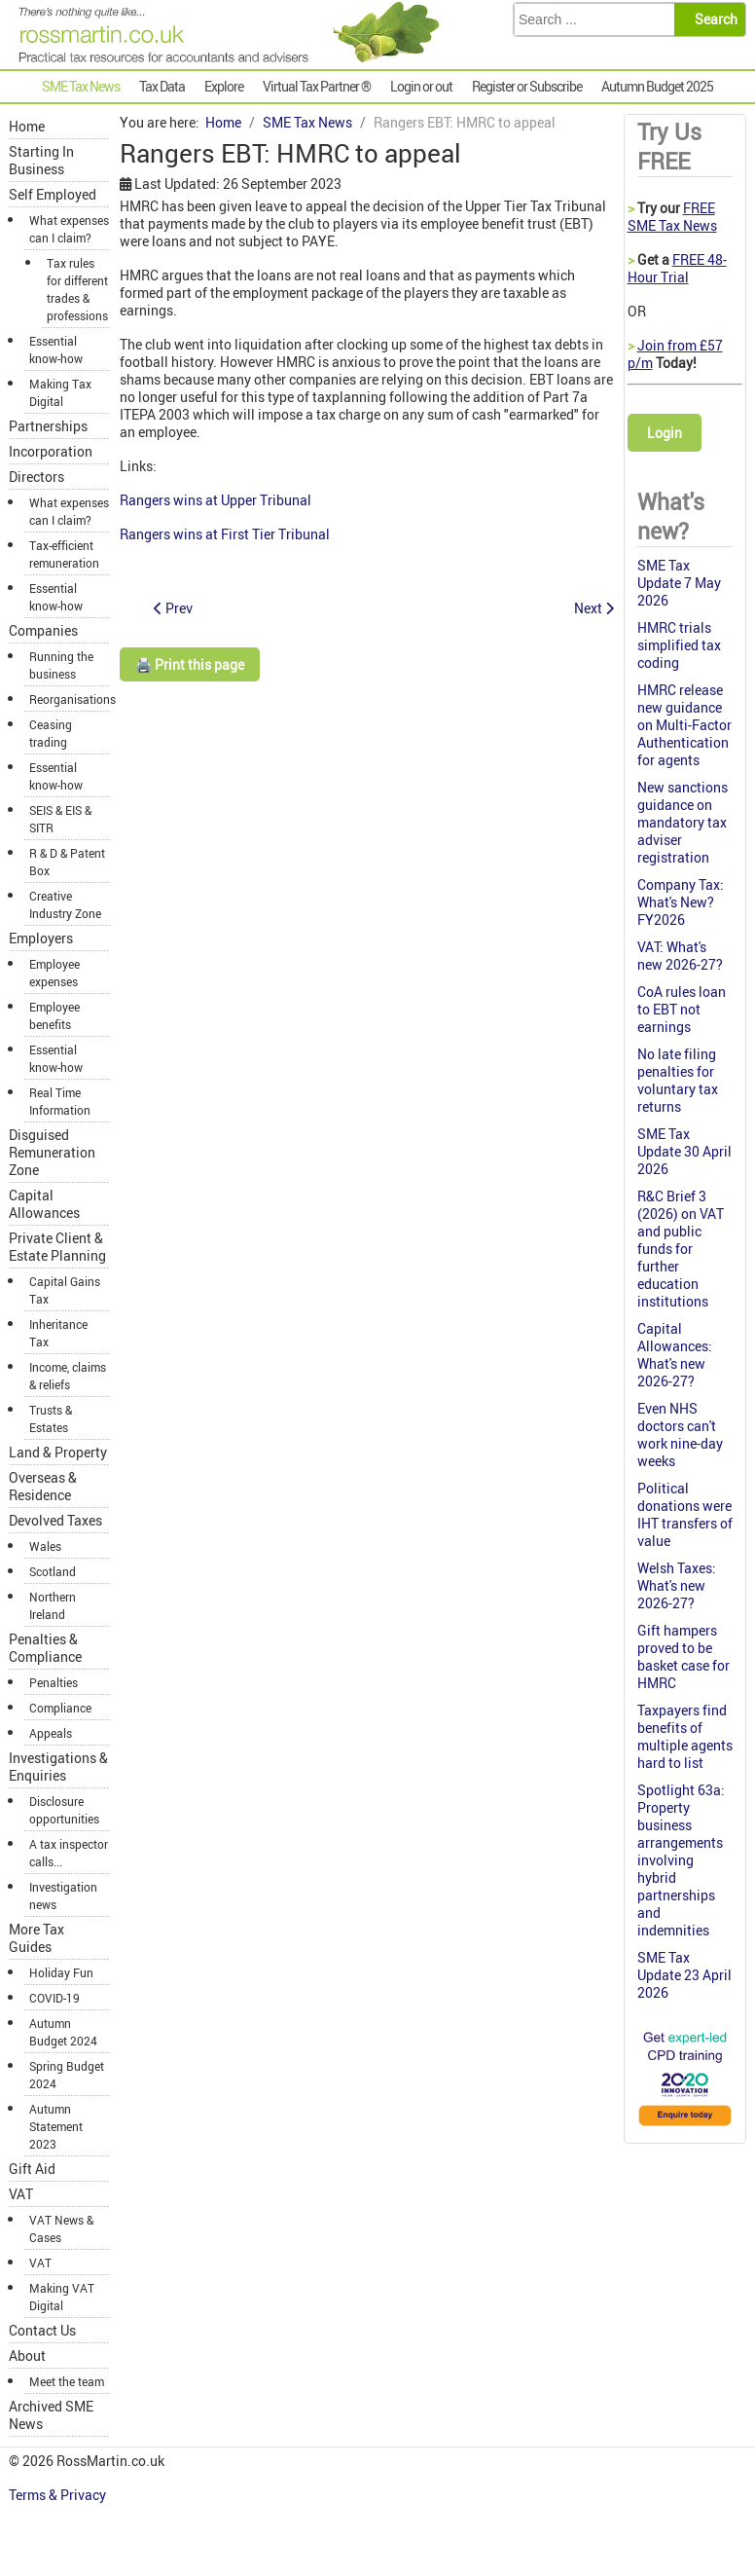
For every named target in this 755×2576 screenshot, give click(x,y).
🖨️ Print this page (189, 664)
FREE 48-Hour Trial (677, 268)
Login (664, 432)
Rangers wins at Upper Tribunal (215, 500)
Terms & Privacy (59, 2494)
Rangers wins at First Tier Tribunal (225, 534)
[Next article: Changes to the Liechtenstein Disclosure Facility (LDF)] (594, 608)
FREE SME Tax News (672, 217)
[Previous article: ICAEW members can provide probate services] (173, 608)
